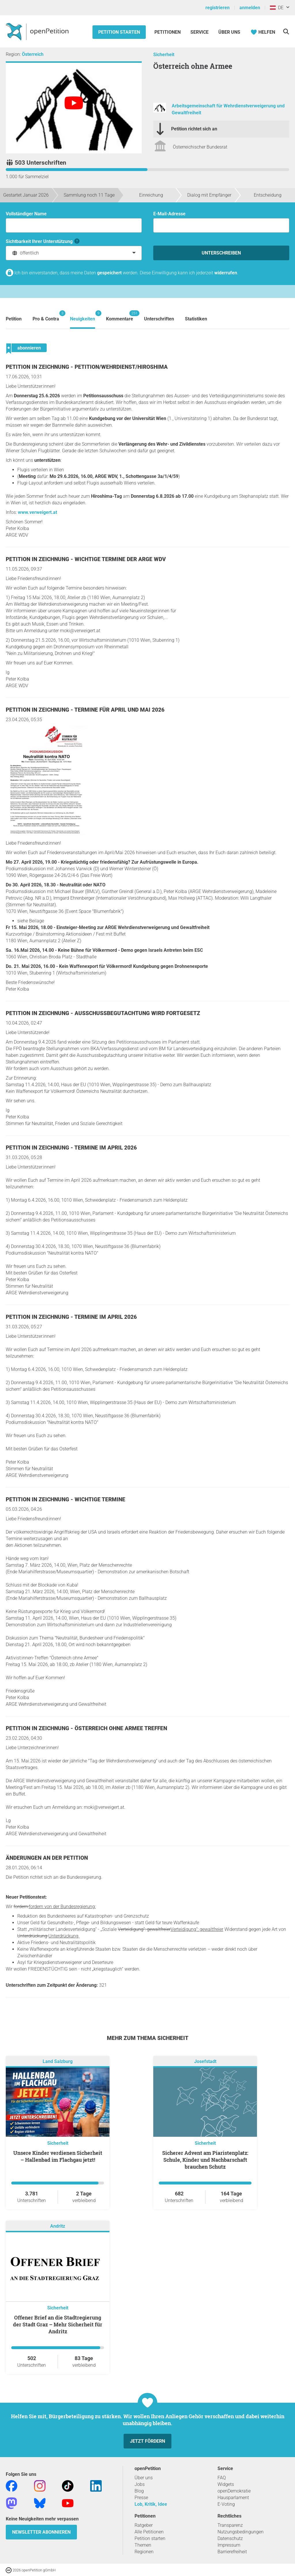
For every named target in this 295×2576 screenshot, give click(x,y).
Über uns (144, 2477)
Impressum (229, 2545)
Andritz (57, 2226)
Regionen (144, 2551)
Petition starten (119, 32)
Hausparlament (233, 2497)
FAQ (222, 2477)
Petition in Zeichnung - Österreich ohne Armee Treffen (86, 1728)
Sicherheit (163, 54)
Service (199, 32)
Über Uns (229, 32)
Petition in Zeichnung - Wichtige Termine (65, 1499)
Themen (143, 2545)
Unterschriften (159, 319)
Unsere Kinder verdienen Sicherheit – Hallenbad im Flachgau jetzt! (57, 2156)
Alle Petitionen (149, 2532)
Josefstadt (205, 2061)
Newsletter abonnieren (41, 2532)
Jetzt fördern (147, 2441)
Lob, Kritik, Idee (151, 2504)
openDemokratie (234, 2491)
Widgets (226, 2484)
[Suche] (286, 31)
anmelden (249, 7)
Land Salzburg (58, 2061)
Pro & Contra (46, 316)
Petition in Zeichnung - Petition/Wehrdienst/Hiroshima (87, 367)
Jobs (140, 2484)
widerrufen (225, 273)
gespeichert (109, 273)
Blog (139, 2491)
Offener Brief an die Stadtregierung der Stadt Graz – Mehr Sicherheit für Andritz (57, 2324)
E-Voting (226, 2504)
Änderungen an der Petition (47, 1858)
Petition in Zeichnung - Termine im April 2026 (71, 1147)
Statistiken (196, 319)
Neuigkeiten (82, 316)
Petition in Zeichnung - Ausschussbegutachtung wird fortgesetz (103, 1013)
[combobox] (74, 253)
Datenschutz (230, 2538)
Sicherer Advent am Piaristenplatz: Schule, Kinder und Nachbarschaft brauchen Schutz (205, 2159)
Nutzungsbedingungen (241, 2532)
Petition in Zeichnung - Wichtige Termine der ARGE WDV (86, 559)
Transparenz (230, 2525)
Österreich (33, 54)
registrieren (217, 7)
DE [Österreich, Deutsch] (276, 7)
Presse (141, 2497)
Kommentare (119, 316)
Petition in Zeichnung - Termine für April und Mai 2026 (85, 709)
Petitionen (168, 32)
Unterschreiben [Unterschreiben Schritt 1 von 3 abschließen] (221, 253)
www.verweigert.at (37, 512)
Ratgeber (144, 2525)
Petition (14, 319)
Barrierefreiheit (232, 2551)
